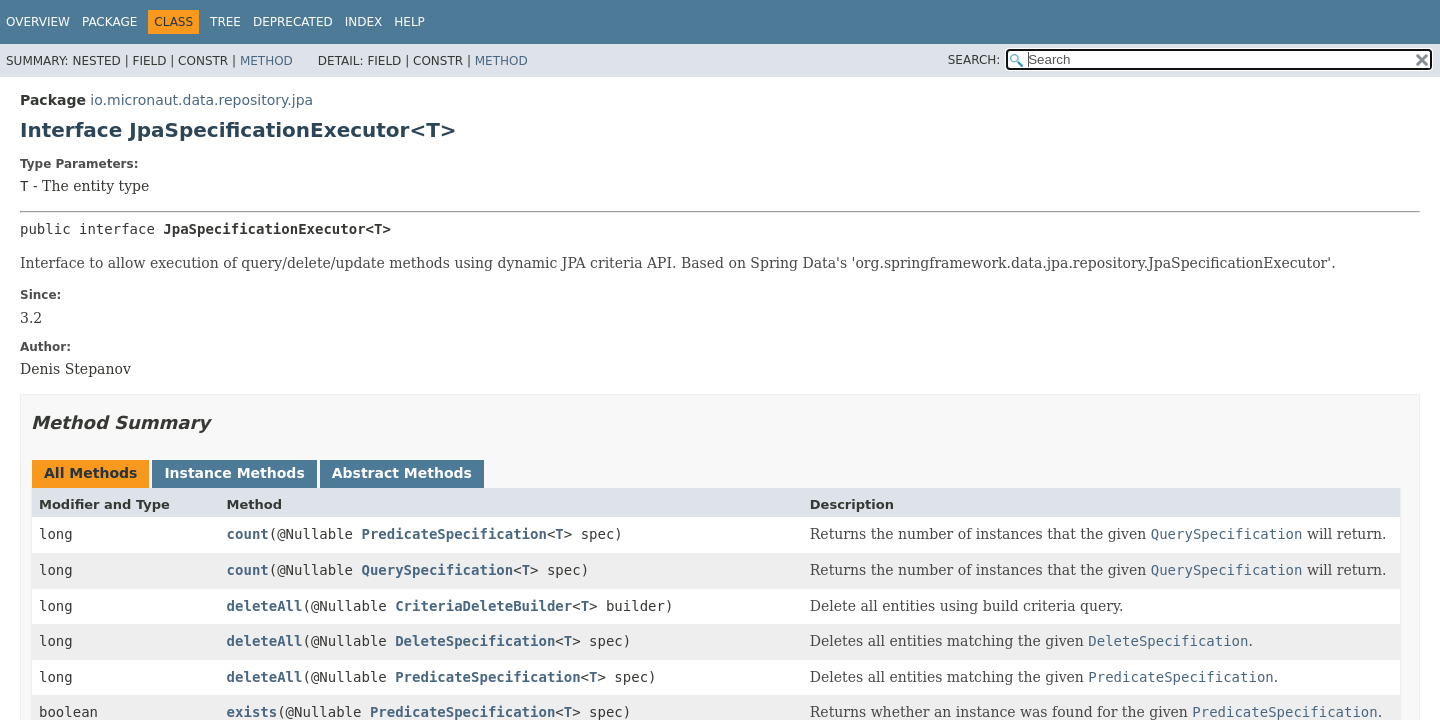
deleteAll (265, 606)
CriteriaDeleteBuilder (483, 606)
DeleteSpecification (475, 641)
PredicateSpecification (453, 534)
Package (109, 22)
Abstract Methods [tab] (402, 473)
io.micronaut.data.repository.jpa (201, 100)
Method (266, 61)
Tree (225, 22)
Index (364, 22)
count (248, 534)
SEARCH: (974, 60)
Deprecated (293, 22)
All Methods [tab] (90, 473)
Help (409, 22)
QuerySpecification (437, 570)
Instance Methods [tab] (234, 473)
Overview (38, 22)
